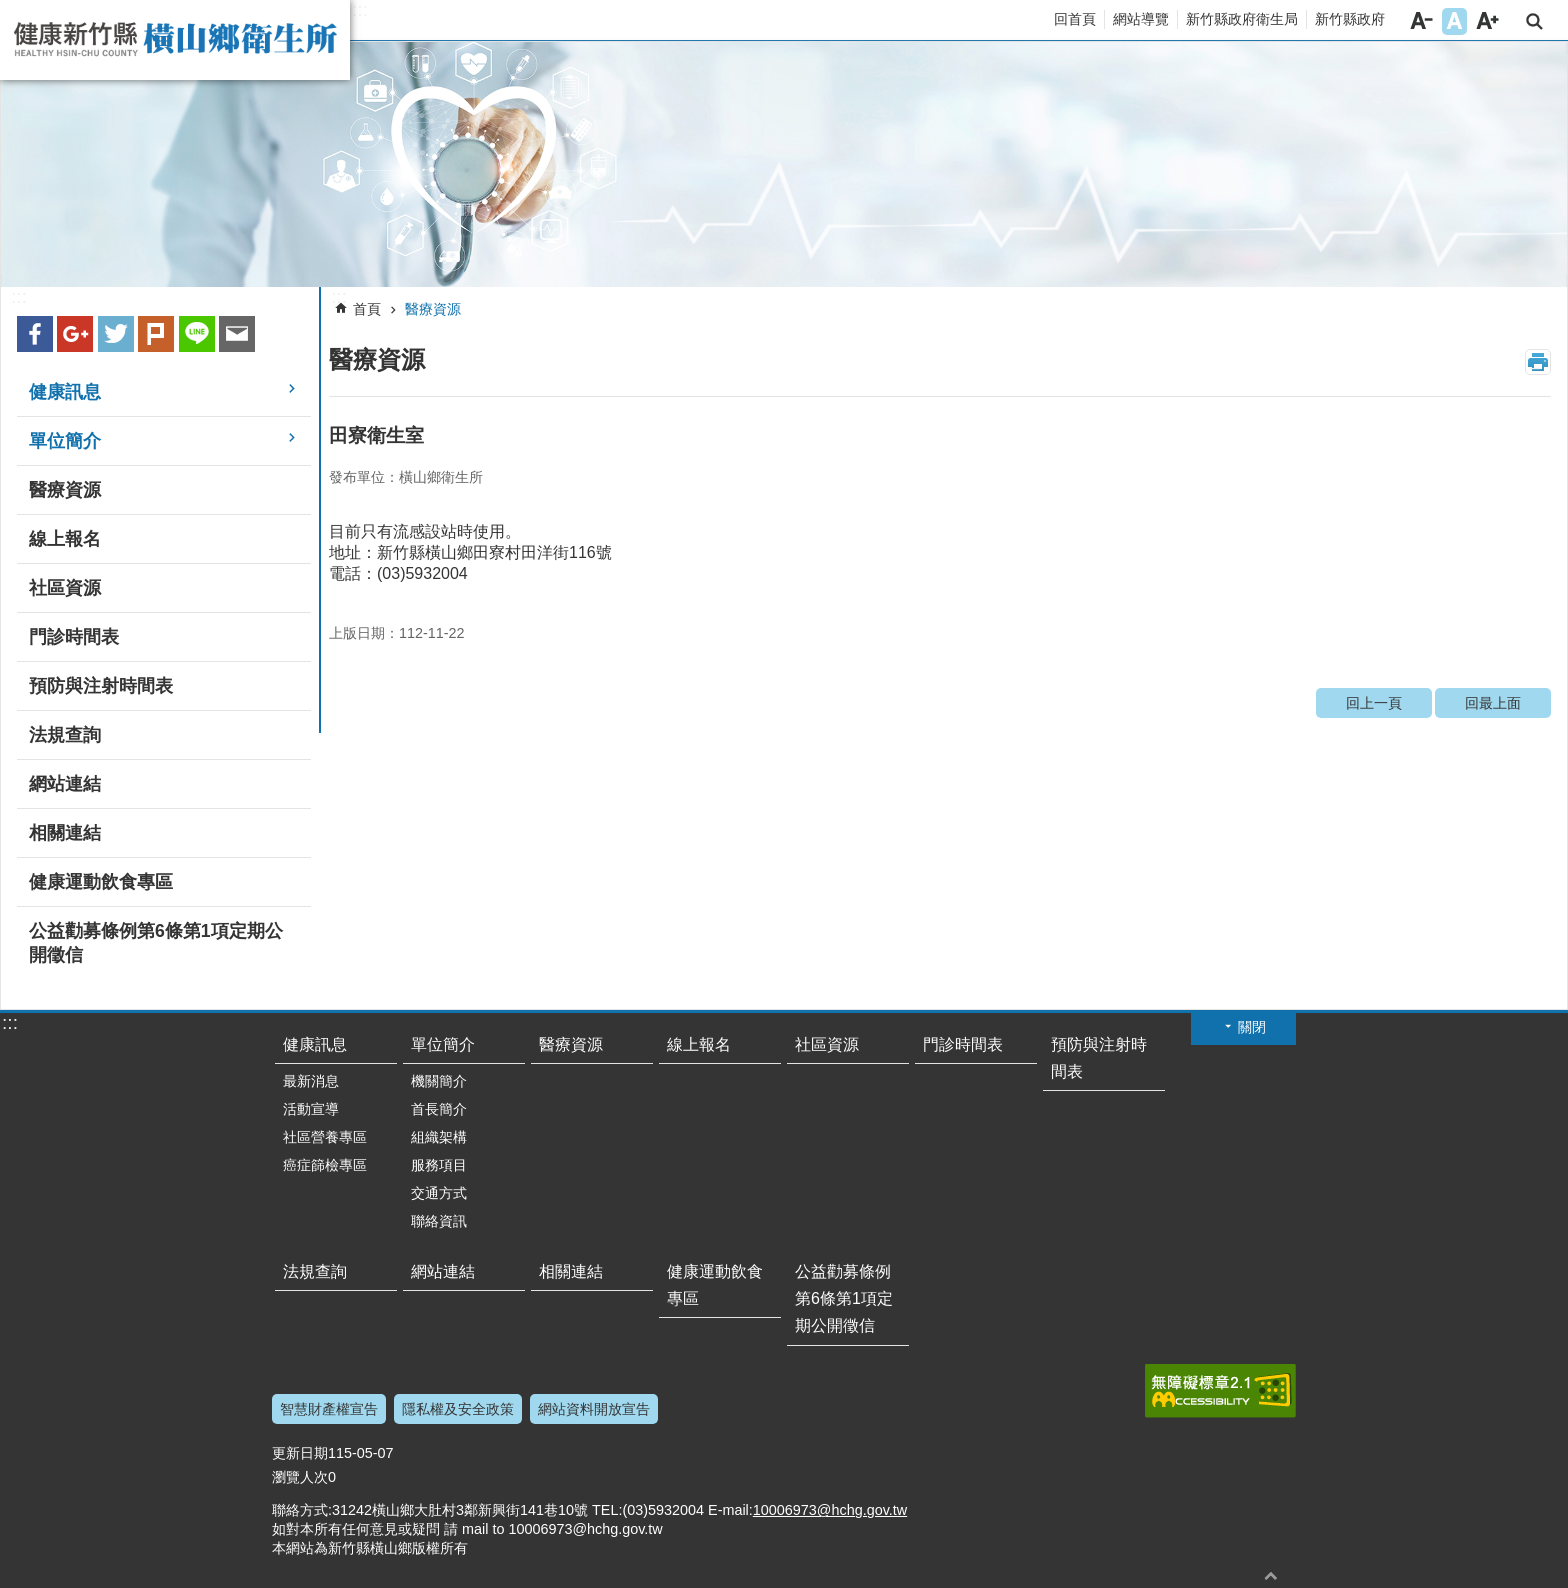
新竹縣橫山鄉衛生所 (175, 40)
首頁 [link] (367, 309)
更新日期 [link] (300, 1453)
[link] (784, 164)
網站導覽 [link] (1141, 19)
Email (237, 334)
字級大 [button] (1487, 21)
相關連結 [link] (65, 833)
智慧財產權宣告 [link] (329, 1409)
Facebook (35, 334)
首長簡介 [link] (439, 1109)
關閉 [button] (1252, 1027)
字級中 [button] (1454, 21)
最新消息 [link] (311, 1081)
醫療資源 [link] (65, 490)
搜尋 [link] (1534, 21)
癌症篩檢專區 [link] (325, 1165)
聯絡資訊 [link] (439, 1221)
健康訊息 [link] (65, 392)
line (197, 334)
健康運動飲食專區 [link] (101, 882)
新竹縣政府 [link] (1350, 19)
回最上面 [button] (1271, 1575)
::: (360, 10)
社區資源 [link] (65, 588)
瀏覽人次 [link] (300, 1477)
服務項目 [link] (439, 1165)
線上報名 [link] (65, 539)
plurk (156, 334)
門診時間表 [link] (74, 637)
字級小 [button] (1421, 21)
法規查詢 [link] (65, 735)
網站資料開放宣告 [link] (594, 1409)
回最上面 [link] (1493, 703)
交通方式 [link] (439, 1193)
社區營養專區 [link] (325, 1137)
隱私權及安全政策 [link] (458, 1409)
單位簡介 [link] (65, 441)
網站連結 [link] (65, 784)
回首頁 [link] (1075, 19)
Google (75, 334)
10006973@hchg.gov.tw (830, 1510)
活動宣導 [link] (311, 1109)
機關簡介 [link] (439, 1081)
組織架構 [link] (439, 1137)
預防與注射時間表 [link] (101, 686)
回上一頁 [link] (1374, 703)
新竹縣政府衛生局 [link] (1242, 19)
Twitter (116, 334)
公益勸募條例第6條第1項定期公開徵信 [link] (156, 943)
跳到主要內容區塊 (10, 10)
